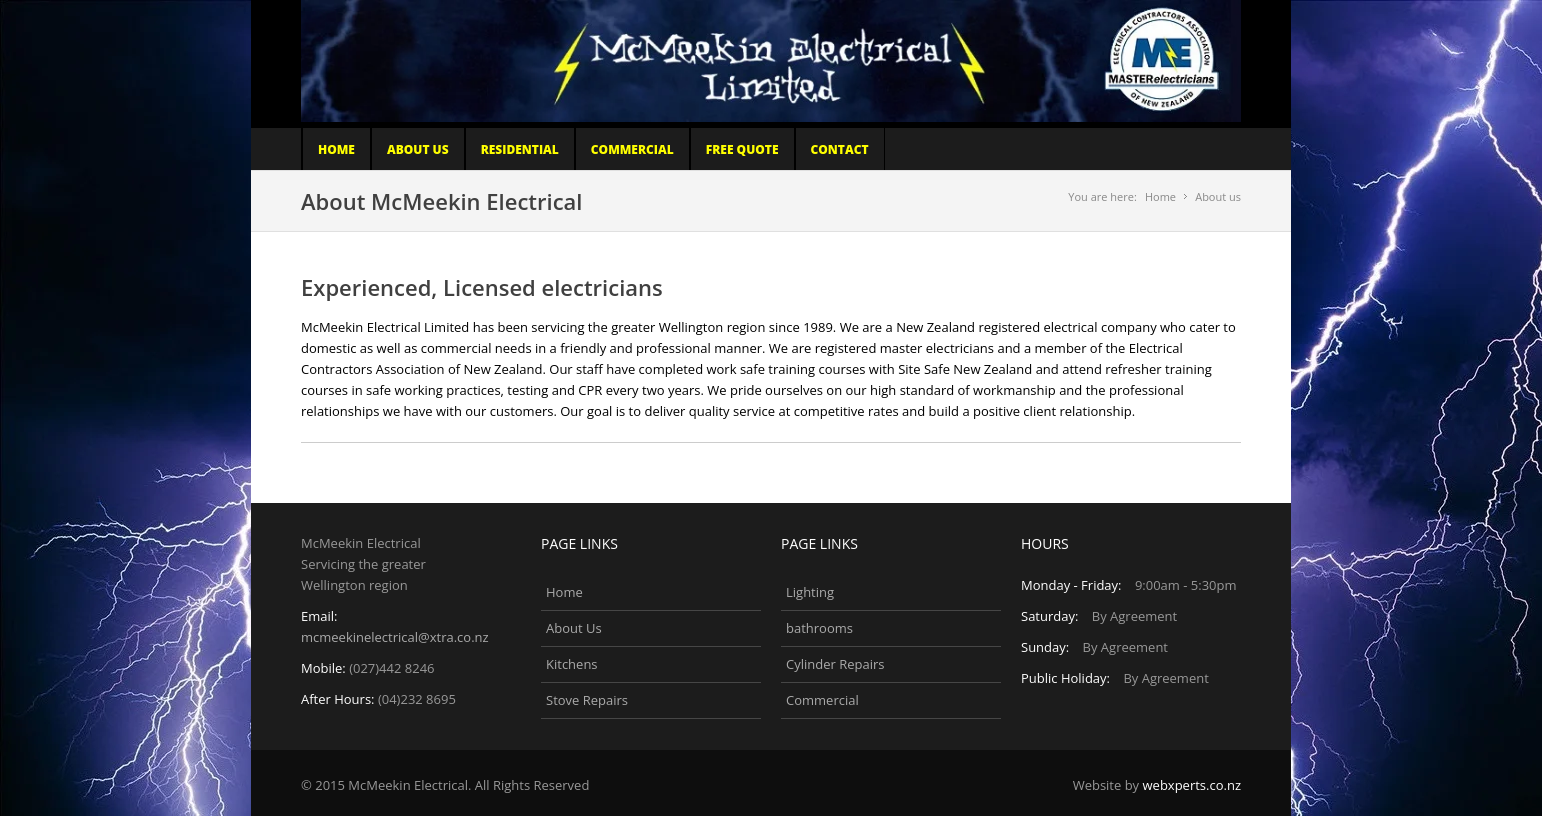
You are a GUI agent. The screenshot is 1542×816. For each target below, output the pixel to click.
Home (336, 149)
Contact (840, 149)
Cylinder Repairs (835, 664)
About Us (418, 149)
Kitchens (572, 664)
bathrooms (819, 628)
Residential (520, 149)
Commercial (822, 700)
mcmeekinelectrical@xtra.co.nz (395, 637)
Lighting (810, 592)
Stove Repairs (587, 700)
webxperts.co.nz (1192, 785)
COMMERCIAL (632, 149)
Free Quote (742, 149)
